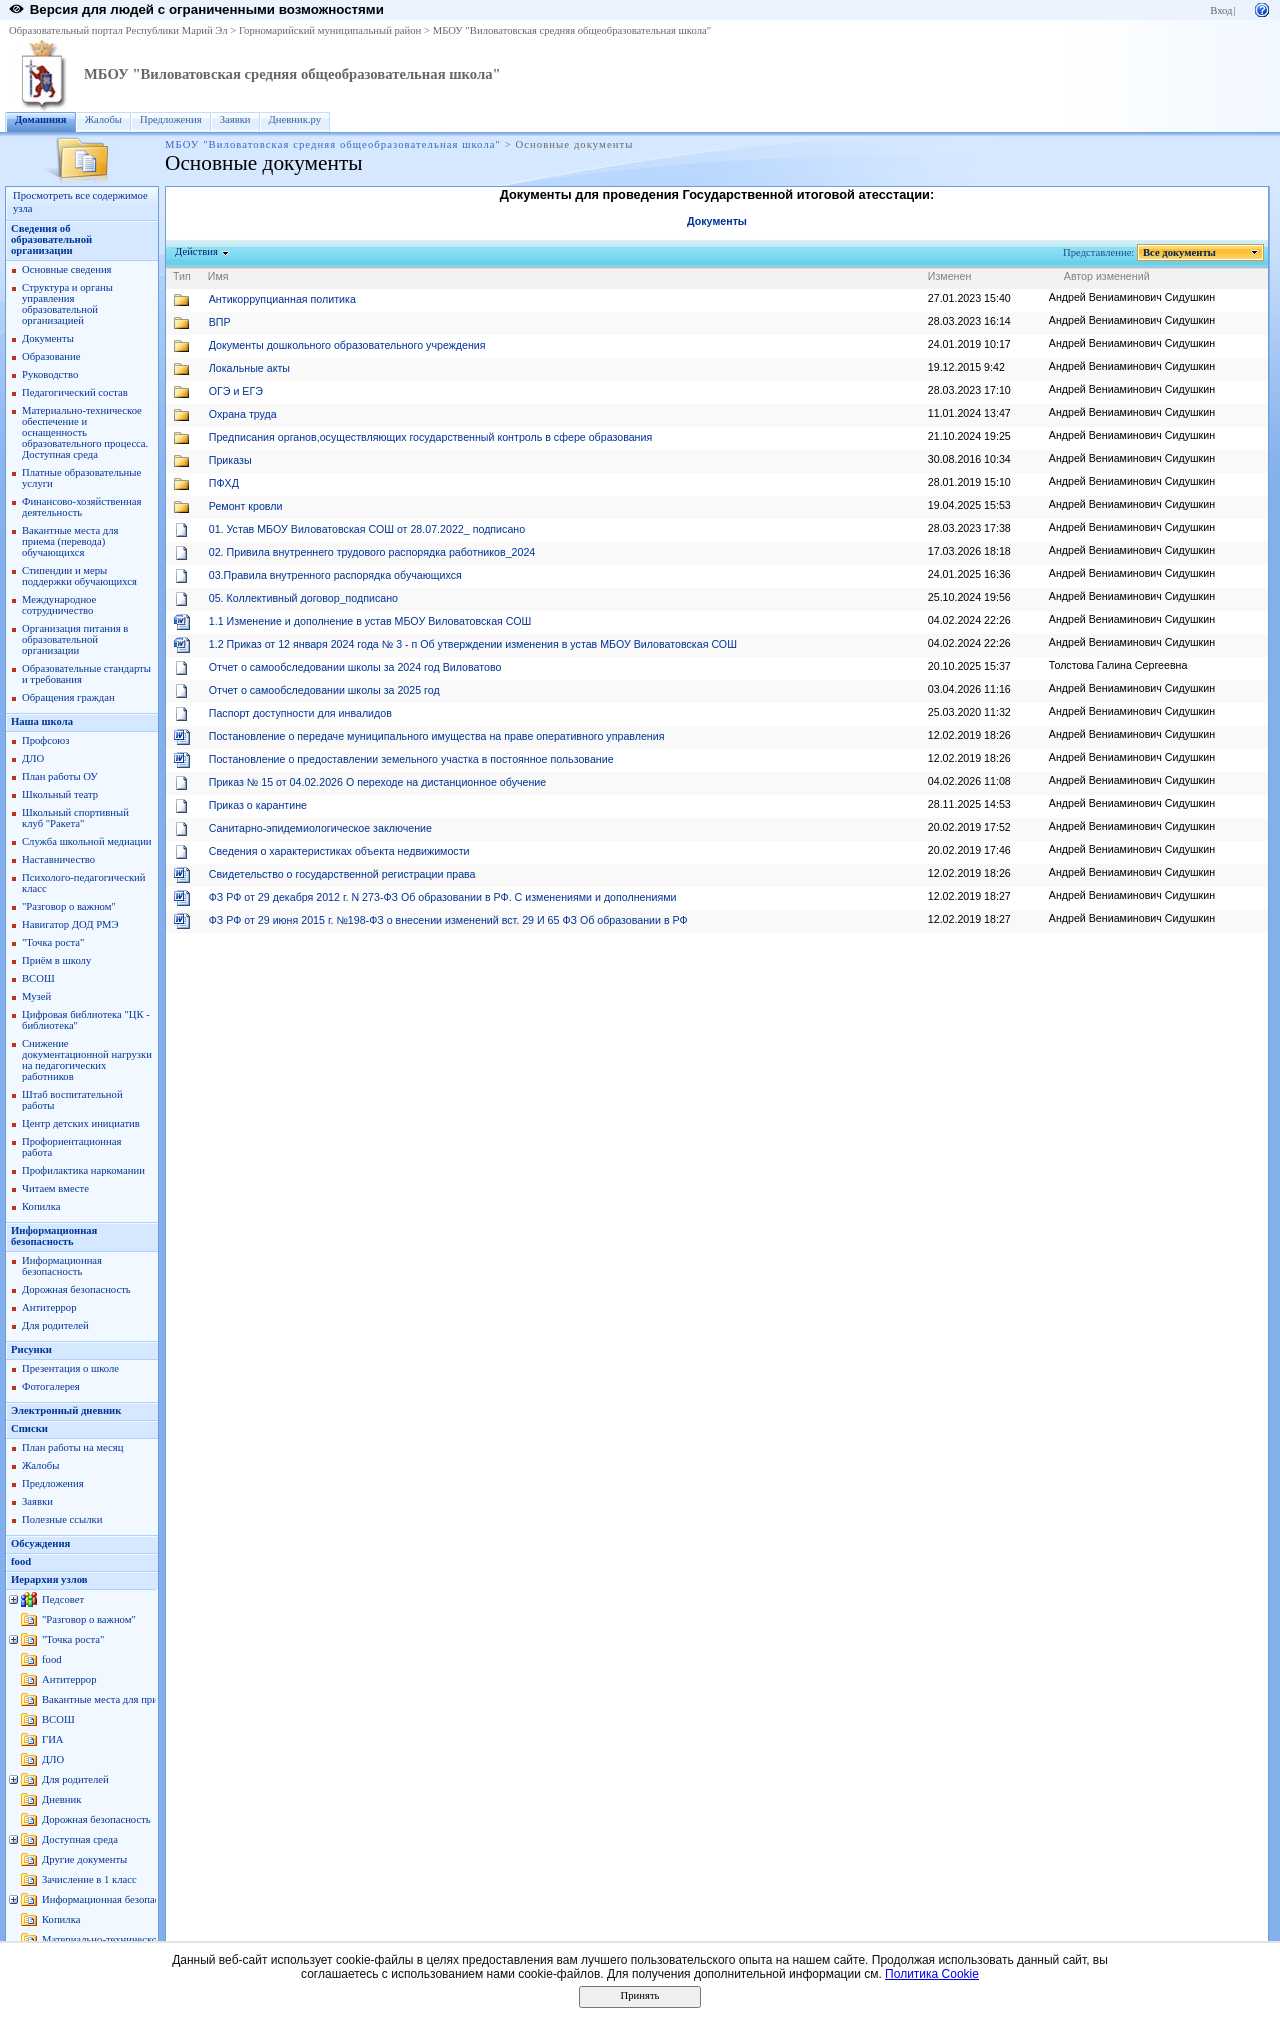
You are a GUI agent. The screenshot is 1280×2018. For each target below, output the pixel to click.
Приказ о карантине (258, 805)
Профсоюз (46, 740)
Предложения (171, 119)
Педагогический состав (75, 392)
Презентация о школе (70, 1368)
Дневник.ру (295, 119)
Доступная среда (80, 1839)
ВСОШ (38, 978)
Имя (218, 276)
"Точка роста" (53, 942)
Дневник (61, 1799)
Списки (29, 1428)
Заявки (235, 119)
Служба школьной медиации (87, 841)
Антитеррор (49, 1307)
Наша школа (42, 721)
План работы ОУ (60, 776)
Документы (48, 338)
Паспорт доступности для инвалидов (300, 713)
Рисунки (31, 1349)
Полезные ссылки (62, 1519)
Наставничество (58, 859)
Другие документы (84, 1859)
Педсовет (63, 1599)
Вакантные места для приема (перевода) (133, 1699)
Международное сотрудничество (59, 605)
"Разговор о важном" (69, 906)
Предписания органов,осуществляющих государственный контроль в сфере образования (430, 437)
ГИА (53, 1739)
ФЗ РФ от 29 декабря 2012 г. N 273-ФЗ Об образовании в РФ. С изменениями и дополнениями (443, 897)
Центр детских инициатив (81, 1123)
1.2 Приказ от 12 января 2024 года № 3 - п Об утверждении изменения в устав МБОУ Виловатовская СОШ (473, 644)
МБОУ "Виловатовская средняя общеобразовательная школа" (572, 30)
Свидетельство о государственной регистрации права (342, 874)
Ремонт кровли (246, 506)
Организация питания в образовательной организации (75, 639)
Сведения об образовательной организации (51, 239)
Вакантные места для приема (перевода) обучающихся (70, 541)
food (21, 1561)
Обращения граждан (68, 697)
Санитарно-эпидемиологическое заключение (320, 828)
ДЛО (33, 758)
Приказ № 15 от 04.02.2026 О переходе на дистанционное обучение (377, 782)
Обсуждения (40, 1543)
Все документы (1180, 252)
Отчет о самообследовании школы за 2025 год (324, 690)
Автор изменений (1107, 276)
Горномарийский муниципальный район (330, 30)
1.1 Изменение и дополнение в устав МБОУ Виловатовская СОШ (370, 621)
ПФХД (224, 483)
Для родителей (55, 1325)
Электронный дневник (66, 1410)
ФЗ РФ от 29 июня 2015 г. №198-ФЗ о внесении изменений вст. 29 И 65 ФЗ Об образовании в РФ (448, 920)
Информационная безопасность (54, 1236)
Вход (1221, 10)
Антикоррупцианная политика (282, 299)
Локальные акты (249, 368)
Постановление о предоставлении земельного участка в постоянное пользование (411, 759)
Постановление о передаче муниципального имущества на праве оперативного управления (437, 736)
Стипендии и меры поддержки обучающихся (79, 576)
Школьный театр (60, 794)
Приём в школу (56, 960)
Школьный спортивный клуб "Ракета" (75, 818)
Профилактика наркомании (83, 1170)
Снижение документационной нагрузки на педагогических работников (87, 1060)
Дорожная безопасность (76, 1289)
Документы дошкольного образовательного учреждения (347, 345)
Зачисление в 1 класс (89, 1879)
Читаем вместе (55, 1188)
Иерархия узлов (49, 1579)
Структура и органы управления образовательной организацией (67, 304)
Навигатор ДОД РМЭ (70, 924)
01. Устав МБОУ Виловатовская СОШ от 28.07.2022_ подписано (367, 529)
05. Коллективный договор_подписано (303, 598)
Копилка (41, 1206)
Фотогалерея (51, 1386)
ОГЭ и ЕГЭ (236, 391)
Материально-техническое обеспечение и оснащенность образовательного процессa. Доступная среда (85, 432)
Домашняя (41, 119)
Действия (197, 251)
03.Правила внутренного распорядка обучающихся (335, 575)
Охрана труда (243, 414)
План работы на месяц (72, 1447)
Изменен (950, 276)
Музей (36, 996)
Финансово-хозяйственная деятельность (81, 507)
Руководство (50, 374)
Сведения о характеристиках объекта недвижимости (339, 851)
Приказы (230, 460)
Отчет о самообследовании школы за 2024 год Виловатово (355, 667)
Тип (182, 276)
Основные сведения (67, 269)
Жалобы (103, 119)
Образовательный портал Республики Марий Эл (118, 30)
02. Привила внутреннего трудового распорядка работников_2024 (372, 552)
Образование (51, 356)
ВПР (220, 322)
